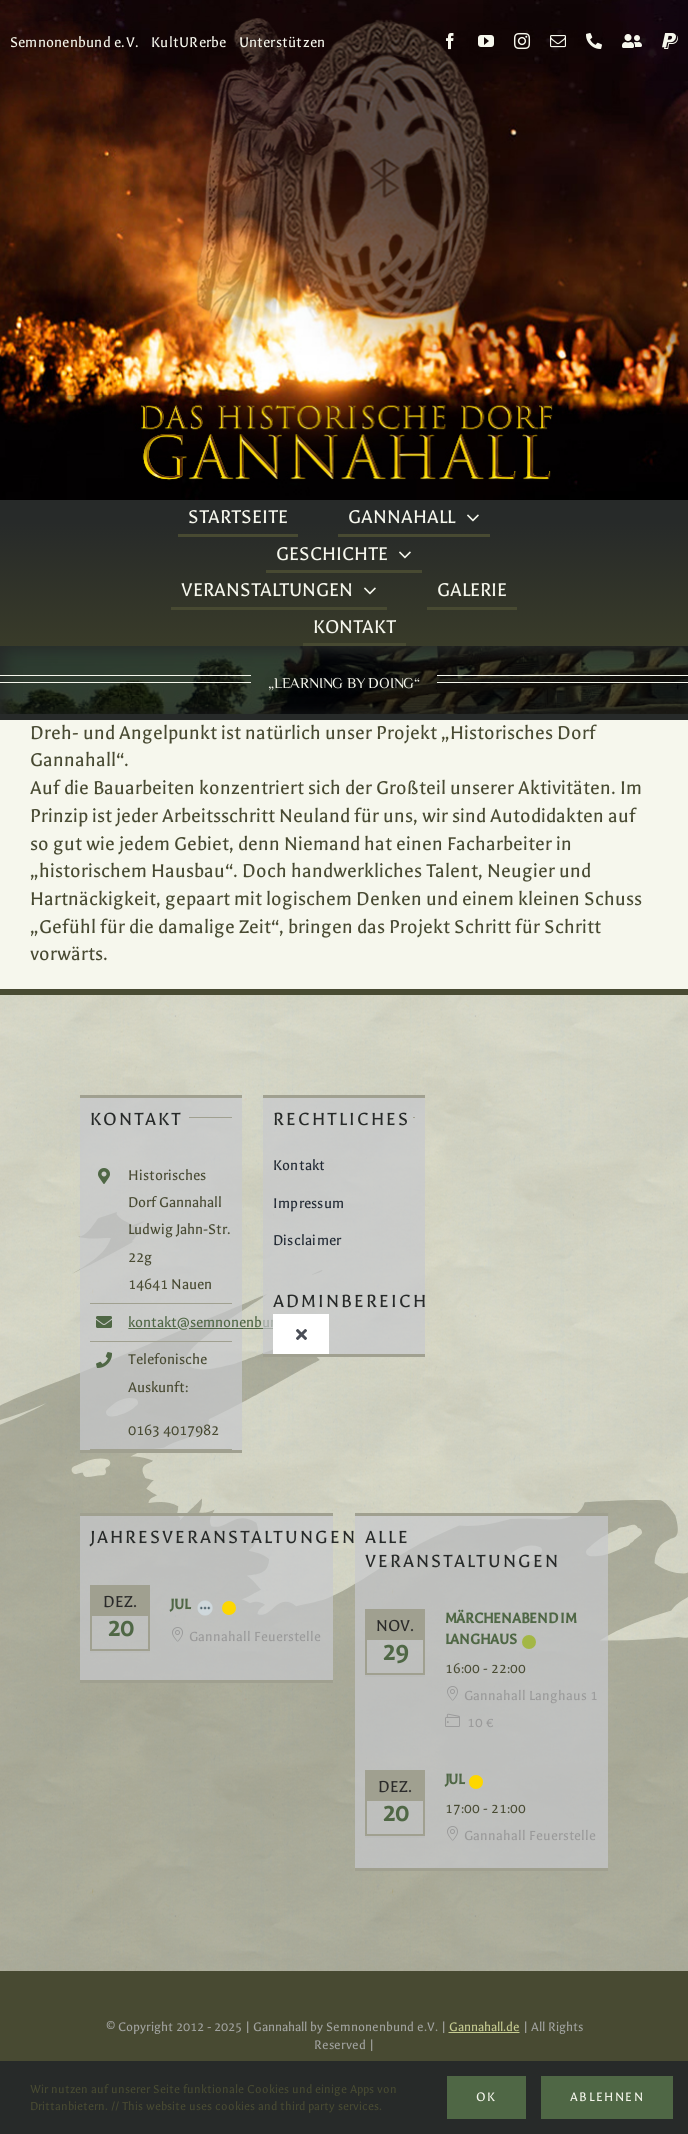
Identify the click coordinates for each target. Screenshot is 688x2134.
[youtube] (486, 41)
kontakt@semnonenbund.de (216, 1322)
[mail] (558, 41)
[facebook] (450, 41)
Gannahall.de (484, 2027)
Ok (486, 2097)
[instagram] (522, 41)
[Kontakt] (632, 41)
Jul (179, 1604)
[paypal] (670, 41)
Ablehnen (607, 2097)
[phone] (594, 41)
